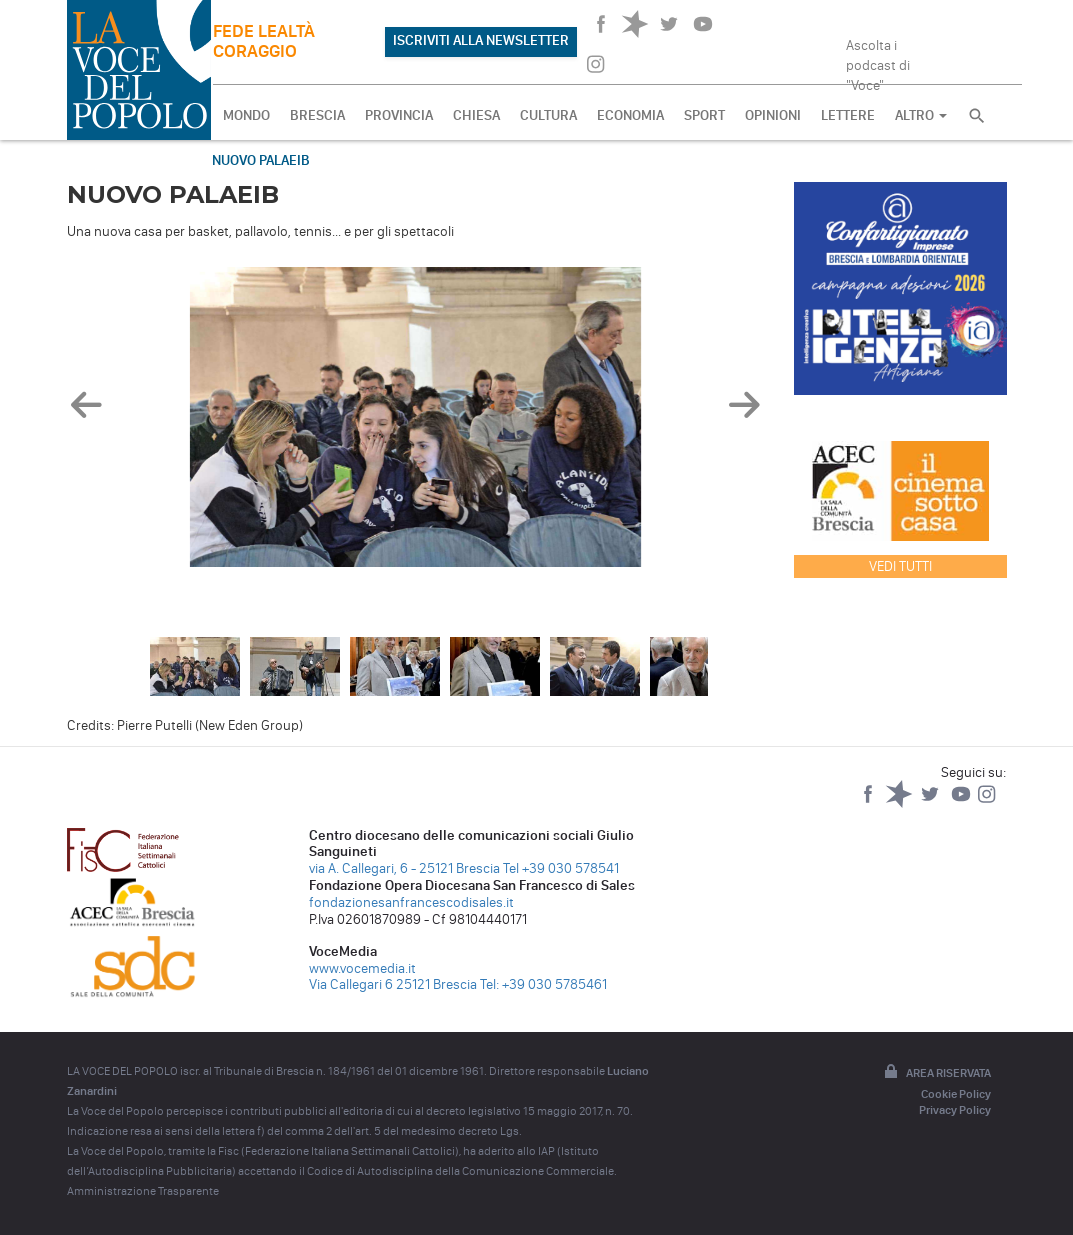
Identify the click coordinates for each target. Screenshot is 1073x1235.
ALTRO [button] (921, 115)
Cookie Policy (956, 1094)
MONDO (246, 115)
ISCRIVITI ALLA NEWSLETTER (481, 40)
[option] (416, 422)
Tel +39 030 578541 (561, 868)
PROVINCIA (399, 115)
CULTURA (548, 115)
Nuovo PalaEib (261, 160)
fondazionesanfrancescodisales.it (411, 902)
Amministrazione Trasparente (143, 1191)
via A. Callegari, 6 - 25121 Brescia (404, 868)
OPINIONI (773, 115)
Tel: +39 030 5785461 (543, 984)
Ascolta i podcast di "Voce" (878, 59)
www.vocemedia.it (362, 968)
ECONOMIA (630, 115)
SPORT (704, 115)
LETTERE (848, 115)
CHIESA (476, 115)
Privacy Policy (955, 1110)
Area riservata (936, 1073)
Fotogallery (129, 160)
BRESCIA (317, 115)
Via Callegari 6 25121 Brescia (393, 984)
